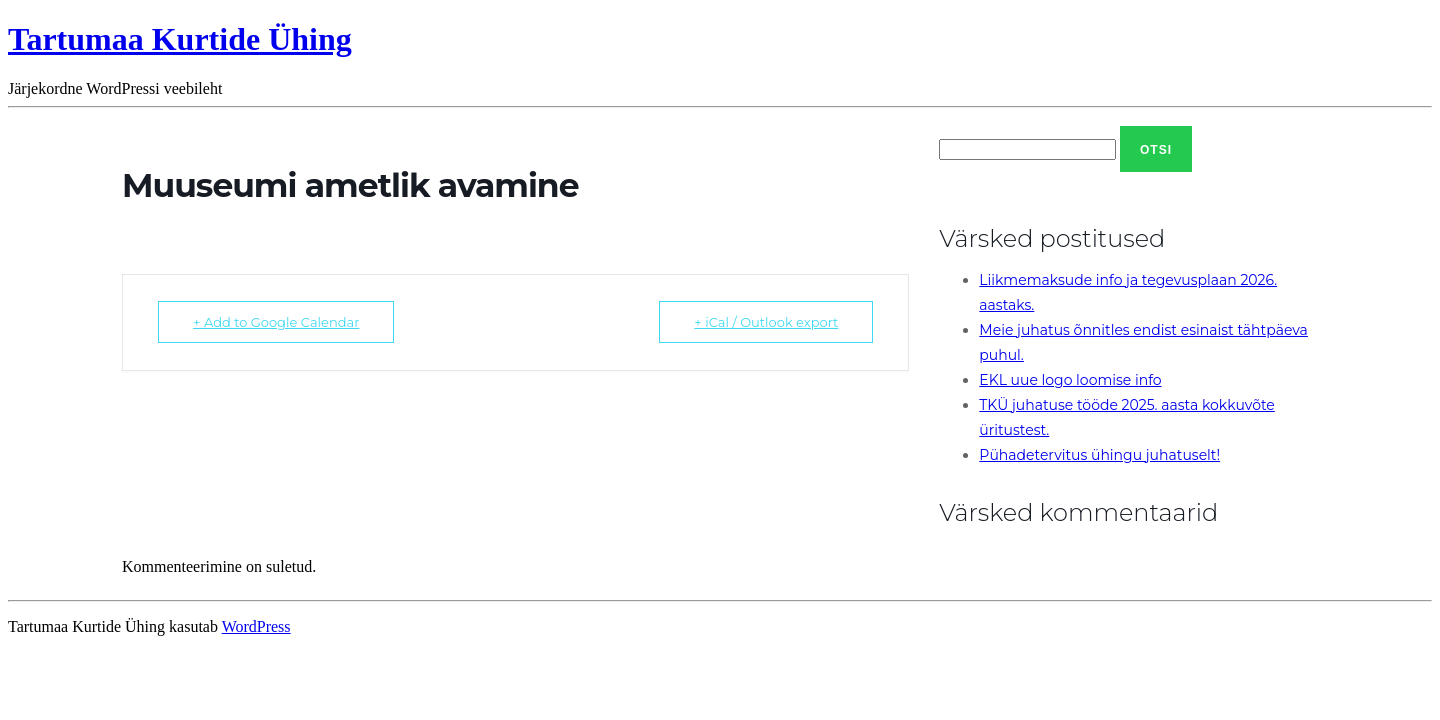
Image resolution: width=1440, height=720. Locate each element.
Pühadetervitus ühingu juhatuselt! (1099, 455)
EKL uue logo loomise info (1070, 380)
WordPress (256, 626)
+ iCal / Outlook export (766, 322)
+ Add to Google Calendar (276, 322)
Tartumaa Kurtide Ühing (180, 39)
